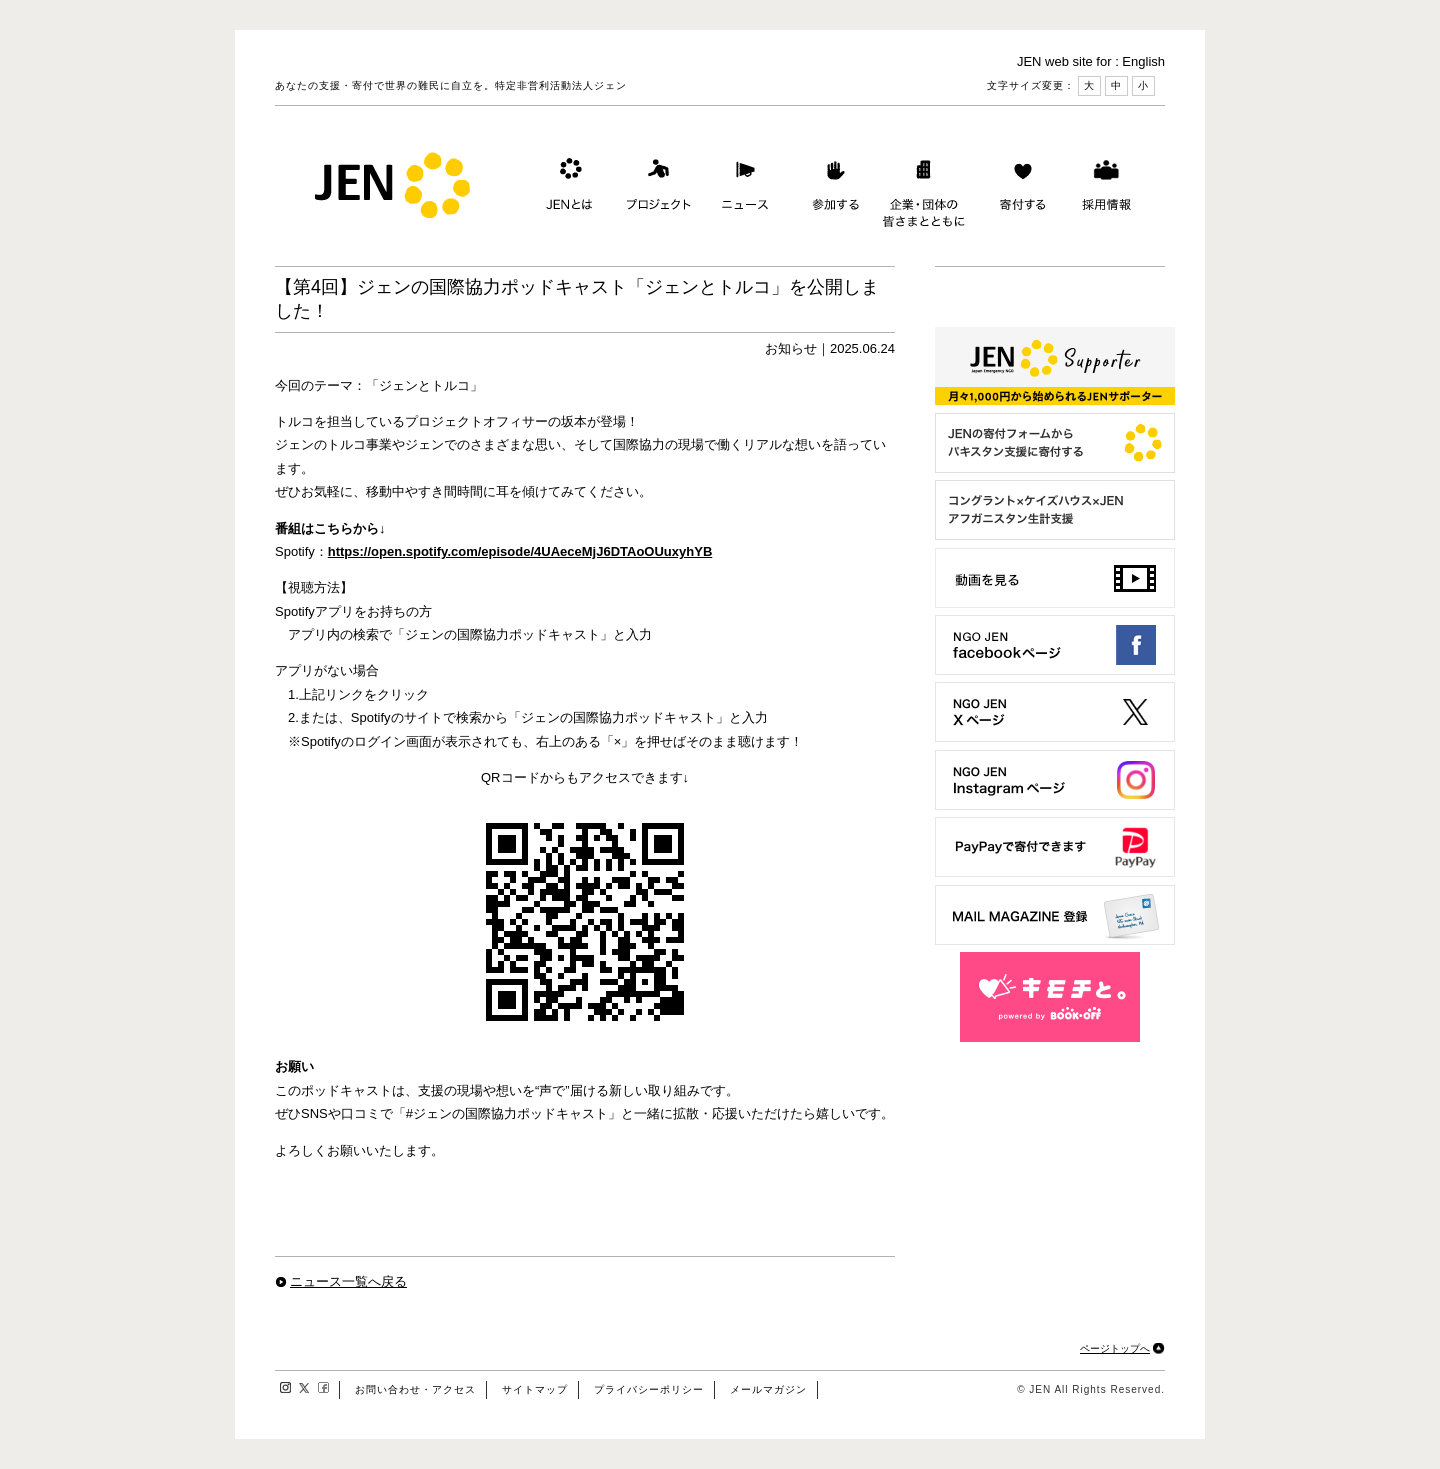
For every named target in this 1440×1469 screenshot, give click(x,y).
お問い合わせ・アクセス (415, 1389)
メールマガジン (768, 1389)
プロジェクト (655, 189)
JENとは (567, 189)
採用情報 (1106, 189)
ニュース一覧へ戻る (348, 1281)
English (1143, 61)
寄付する (1018, 189)
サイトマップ (535, 1389)
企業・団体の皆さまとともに (924, 189)
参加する (831, 189)
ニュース (743, 189)
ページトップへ (1115, 1348)
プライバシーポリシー (649, 1389)
